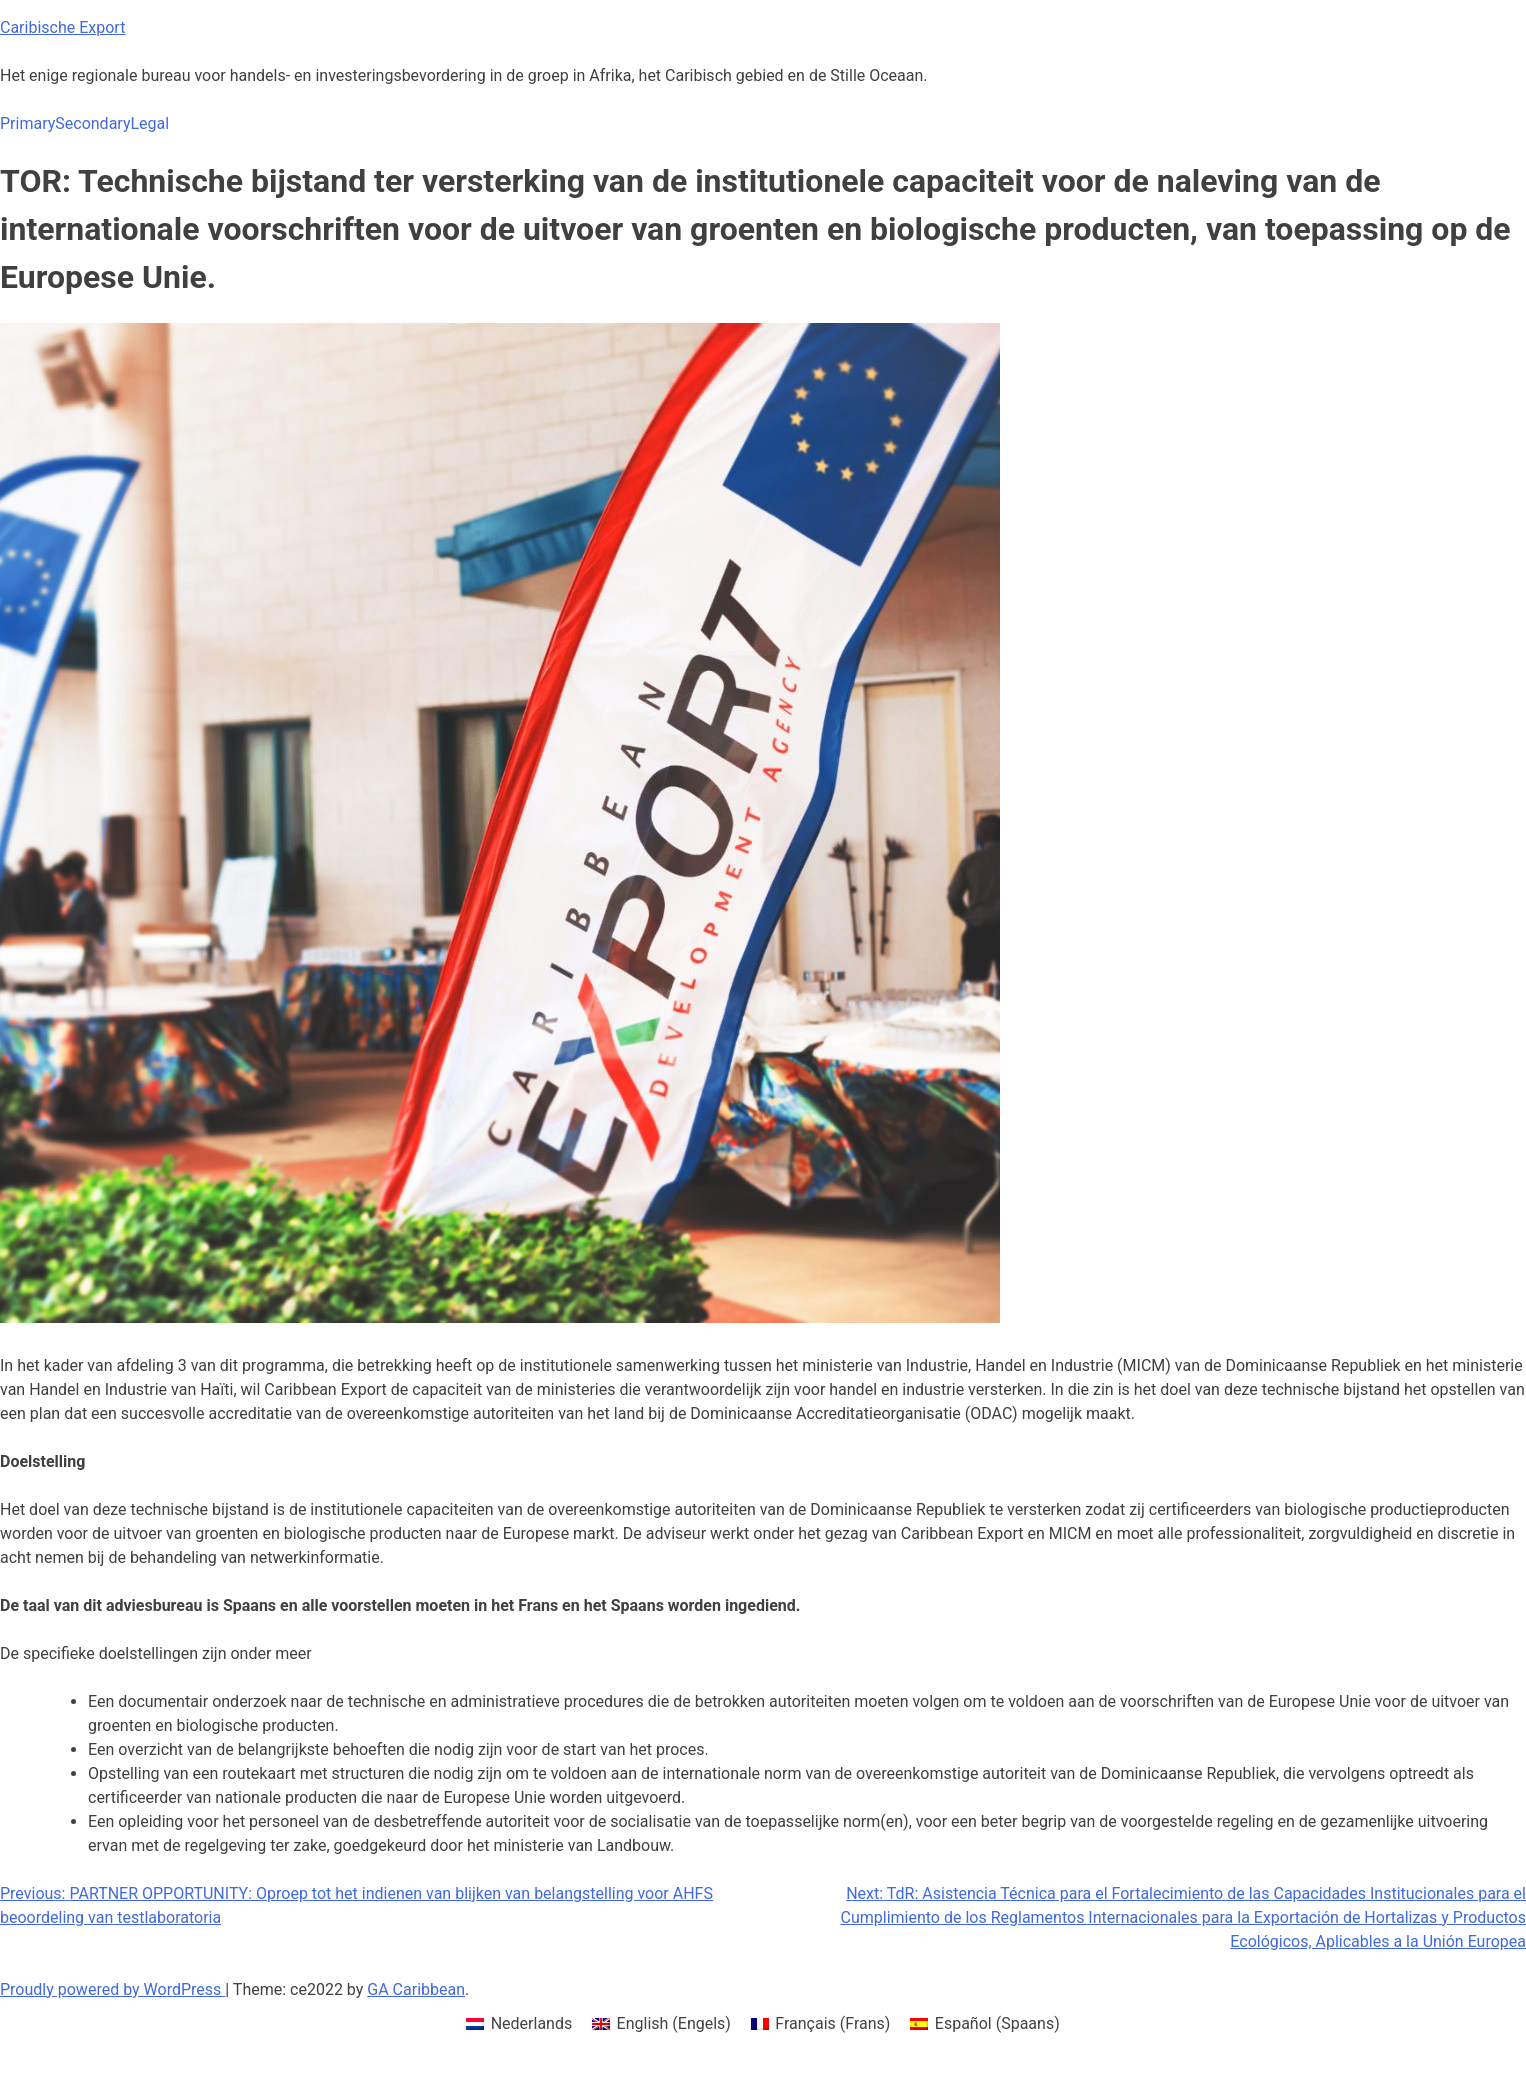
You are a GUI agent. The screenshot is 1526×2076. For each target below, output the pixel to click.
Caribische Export (62, 27)
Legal (149, 123)
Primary (27, 123)
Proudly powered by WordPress (112, 1989)
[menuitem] (519, 2024)
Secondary (92, 123)
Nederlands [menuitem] (532, 2023)
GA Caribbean (416, 1989)
